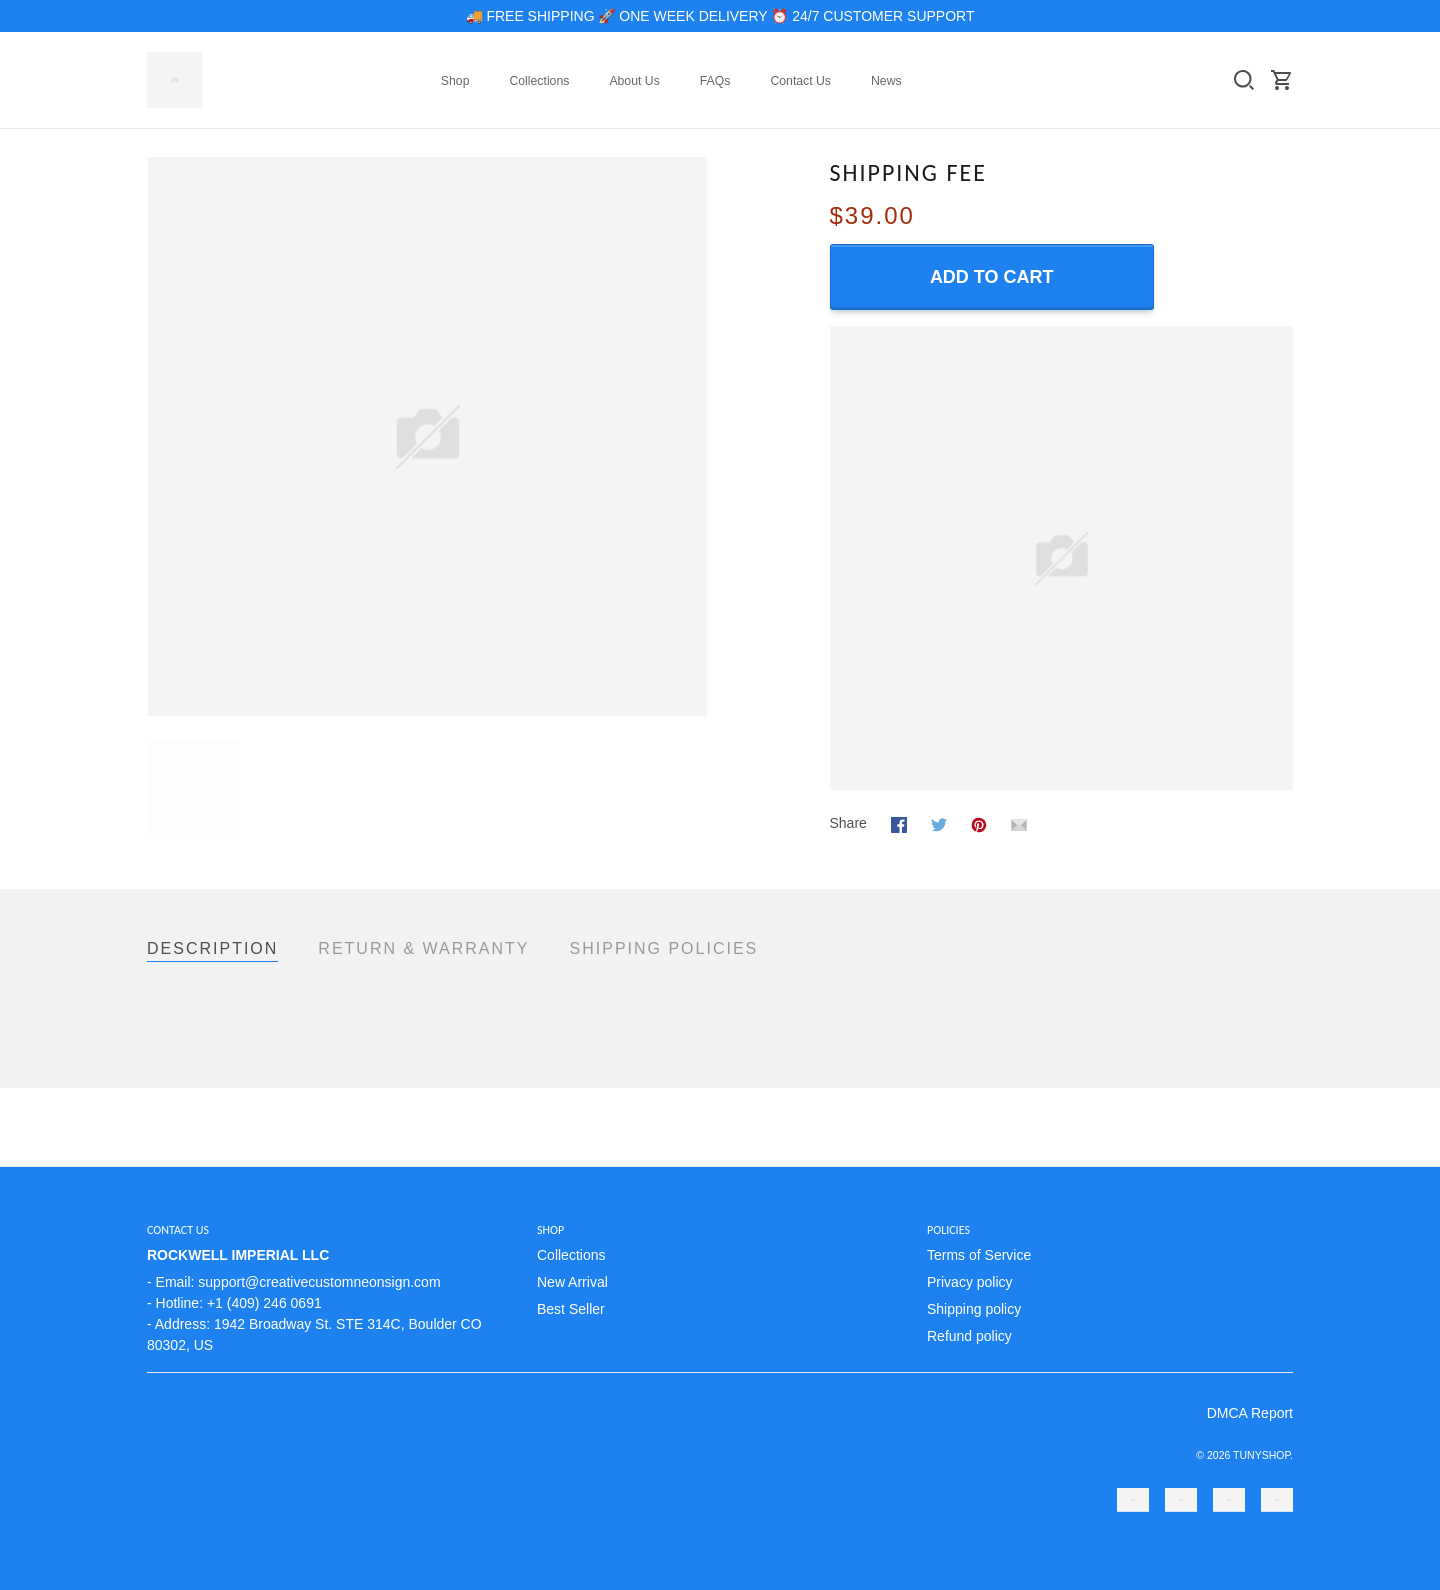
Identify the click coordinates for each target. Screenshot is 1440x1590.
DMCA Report (1250, 1413)
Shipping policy (974, 1309)
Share (848, 823)
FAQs (715, 81)
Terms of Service (979, 1255)
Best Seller (571, 1309)
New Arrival (572, 1282)
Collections (539, 81)
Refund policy (969, 1336)
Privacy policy (970, 1282)
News (886, 81)
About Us (634, 81)
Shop (455, 81)
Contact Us (800, 81)
